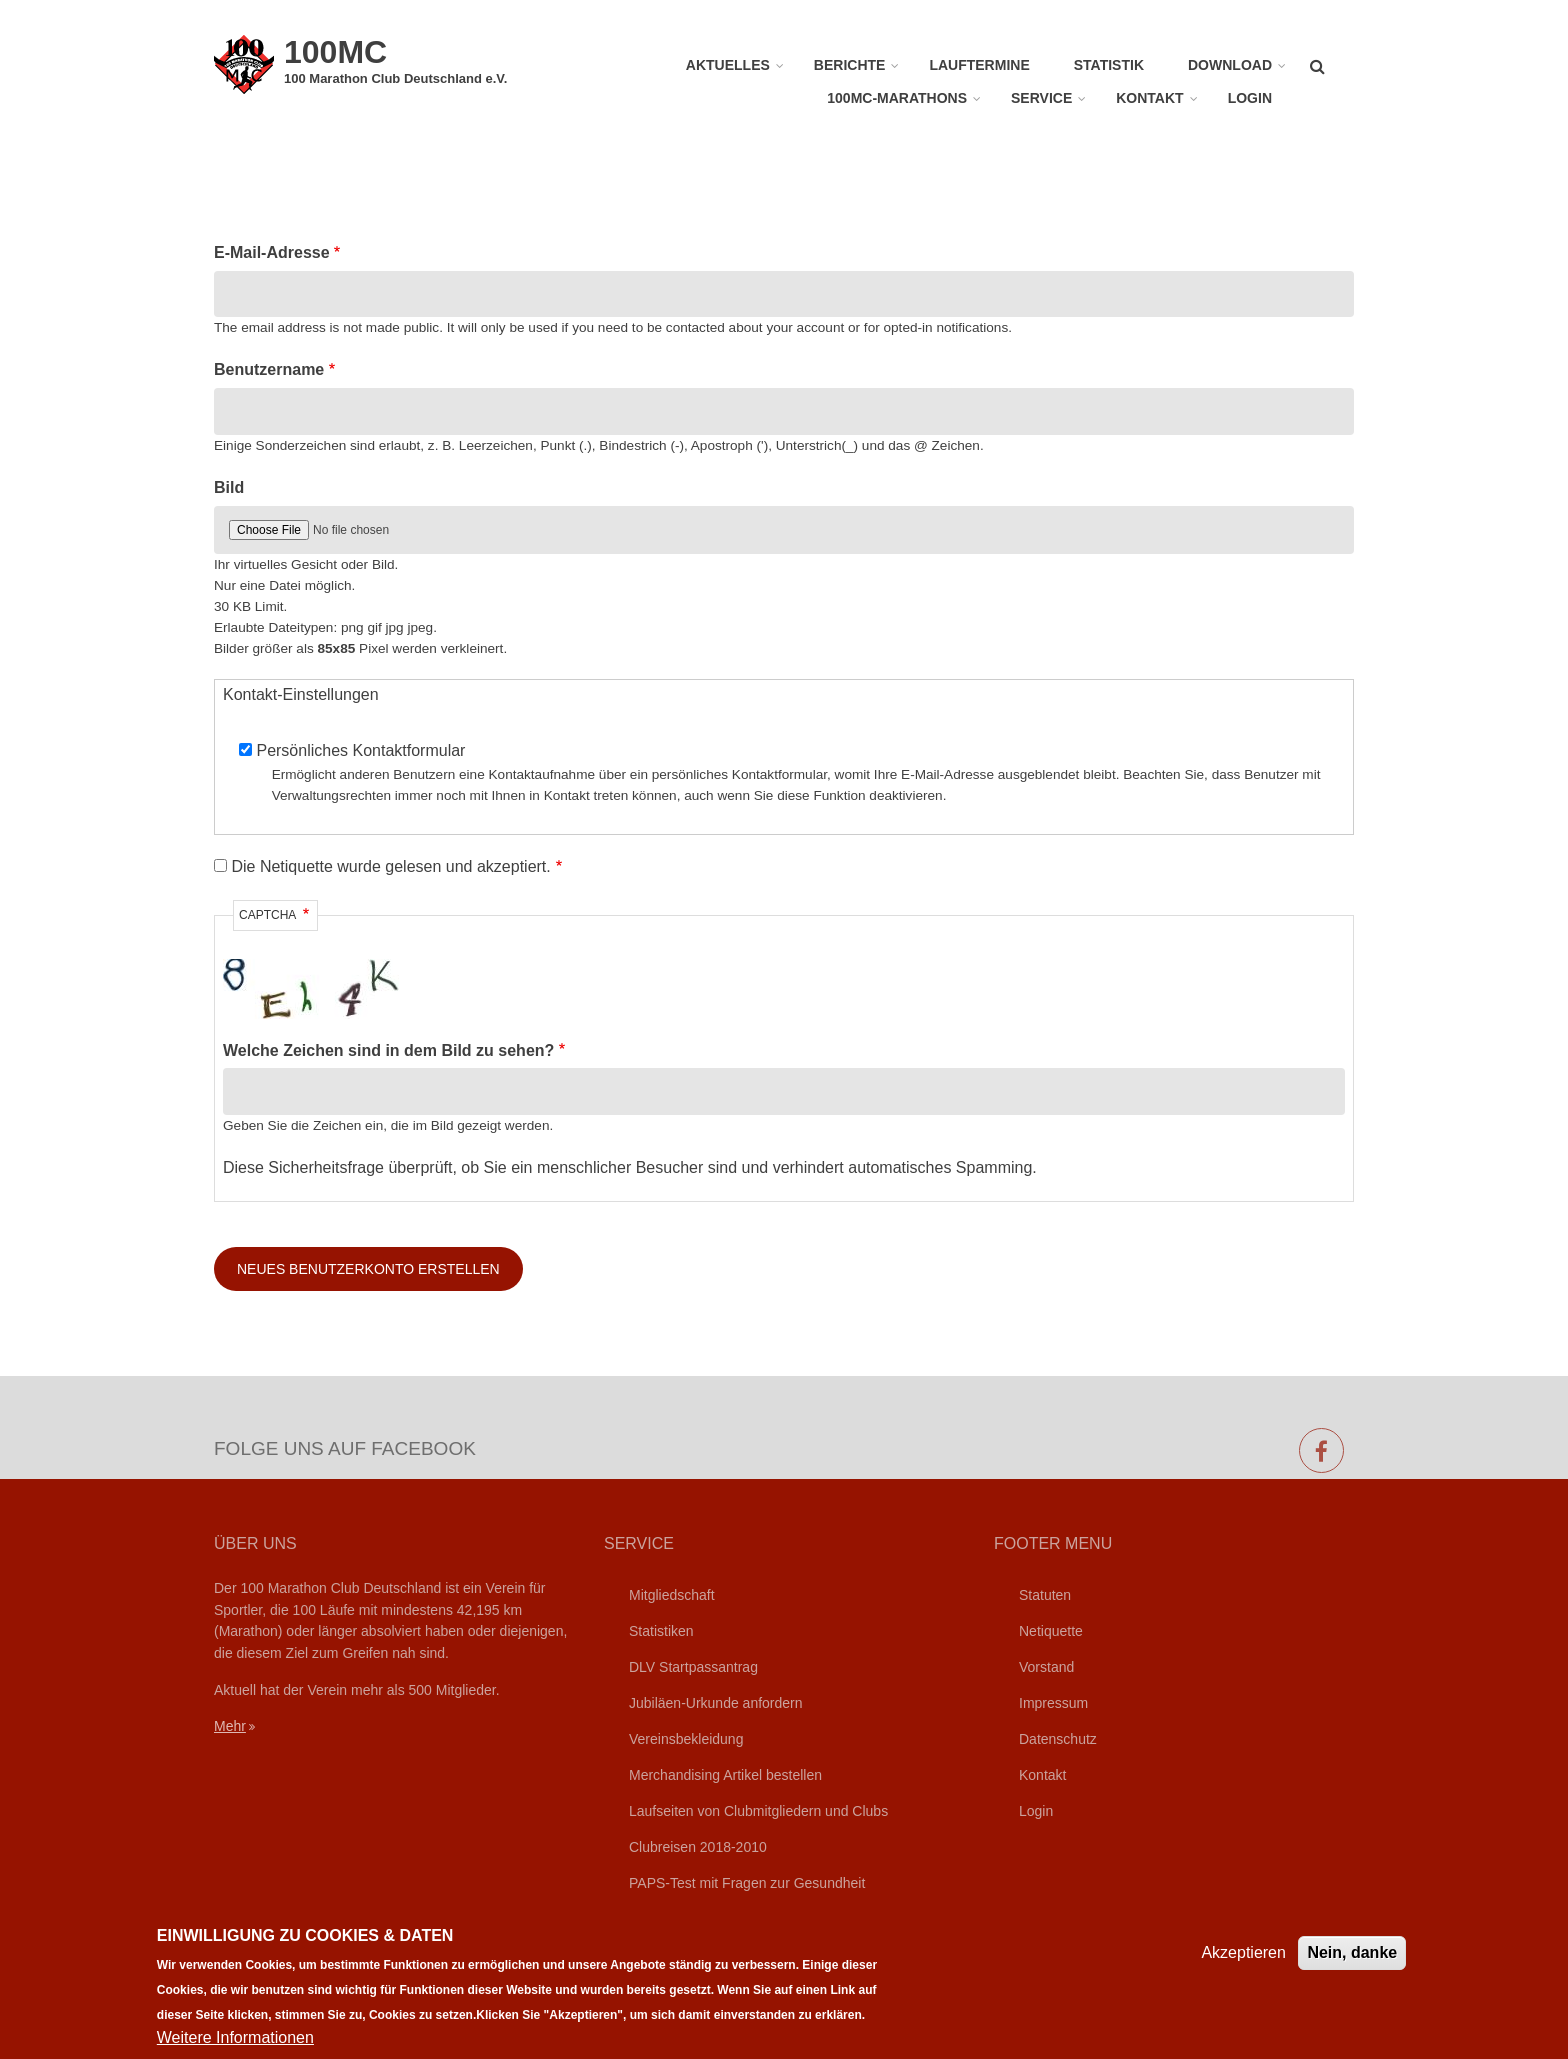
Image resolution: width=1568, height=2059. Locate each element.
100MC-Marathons (897, 98)
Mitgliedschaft (672, 1595)
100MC (335, 52)
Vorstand (1046, 1667)
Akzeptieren (1243, 1961)
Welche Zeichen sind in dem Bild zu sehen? (388, 1050)
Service (1041, 98)
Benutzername (269, 369)
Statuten (1045, 1595)
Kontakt (1149, 98)
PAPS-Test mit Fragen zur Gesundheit (747, 1883)
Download (1230, 65)
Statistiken (661, 1631)
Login (1250, 98)
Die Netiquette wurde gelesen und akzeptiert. (390, 866)
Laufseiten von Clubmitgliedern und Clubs (758, 1811)
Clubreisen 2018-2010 (698, 1847)
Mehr (230, 1726)
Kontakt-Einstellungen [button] (301, 694)
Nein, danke (1352, 1961)
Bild (229, 487)
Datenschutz (1058, 1739)
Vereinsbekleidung (686, 1739)
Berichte (850, 65)
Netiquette (1051, 1631)
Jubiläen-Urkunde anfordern (716, 1703)
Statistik (1109, 65)
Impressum (1053, 1703)
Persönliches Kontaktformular (360, 750)
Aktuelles (728, 65)
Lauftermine (979, 65)
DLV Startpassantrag (693, 1667)
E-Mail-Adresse (272, 252)
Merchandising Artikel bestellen (725, 1775)
